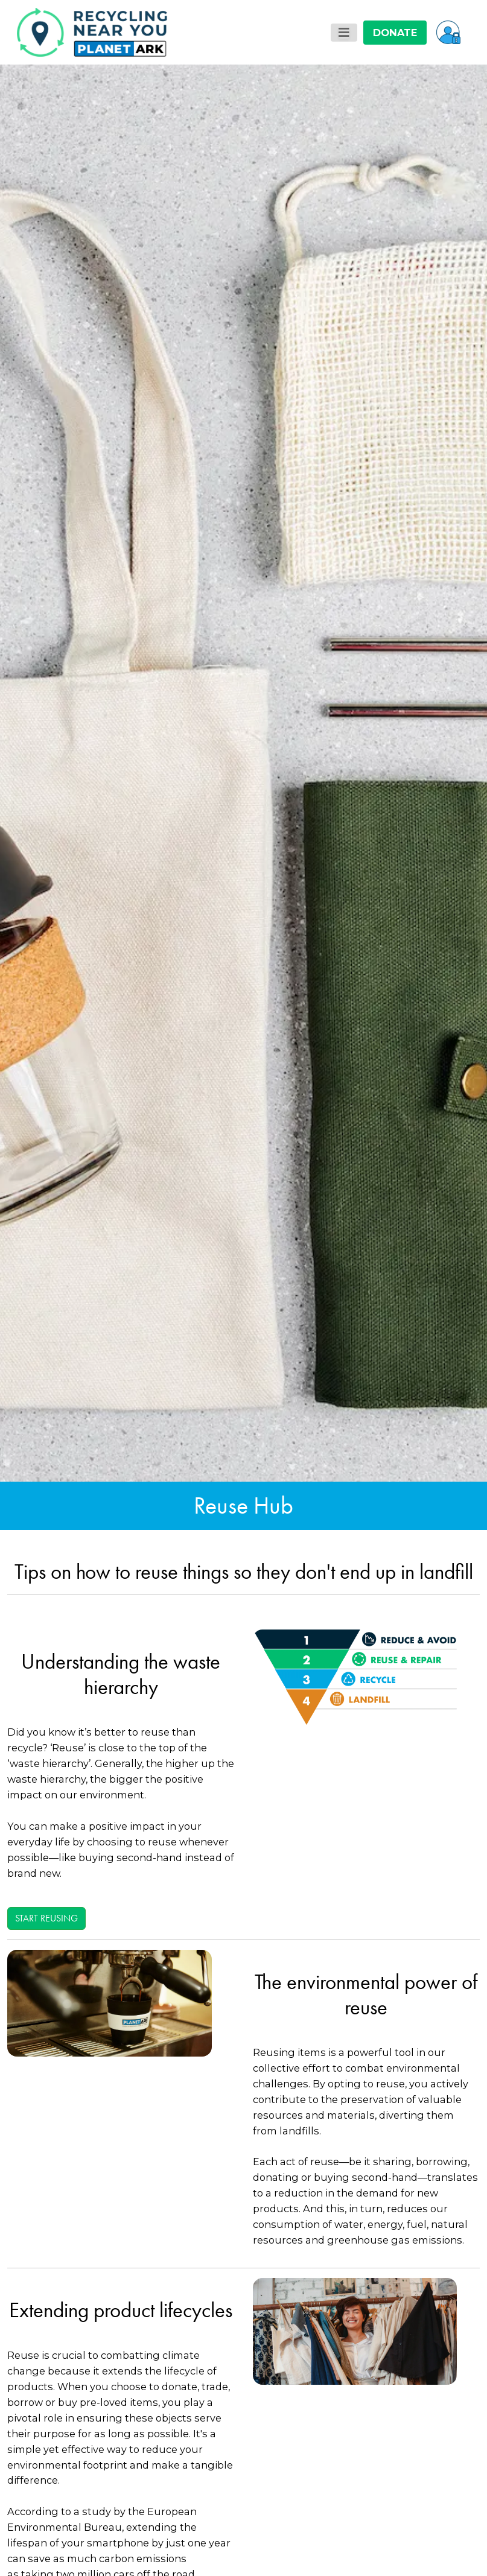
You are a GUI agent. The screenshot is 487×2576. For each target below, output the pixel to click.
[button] (448, 32)
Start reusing (46, 1918)
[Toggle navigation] (344, 33)
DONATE (395, 33)
